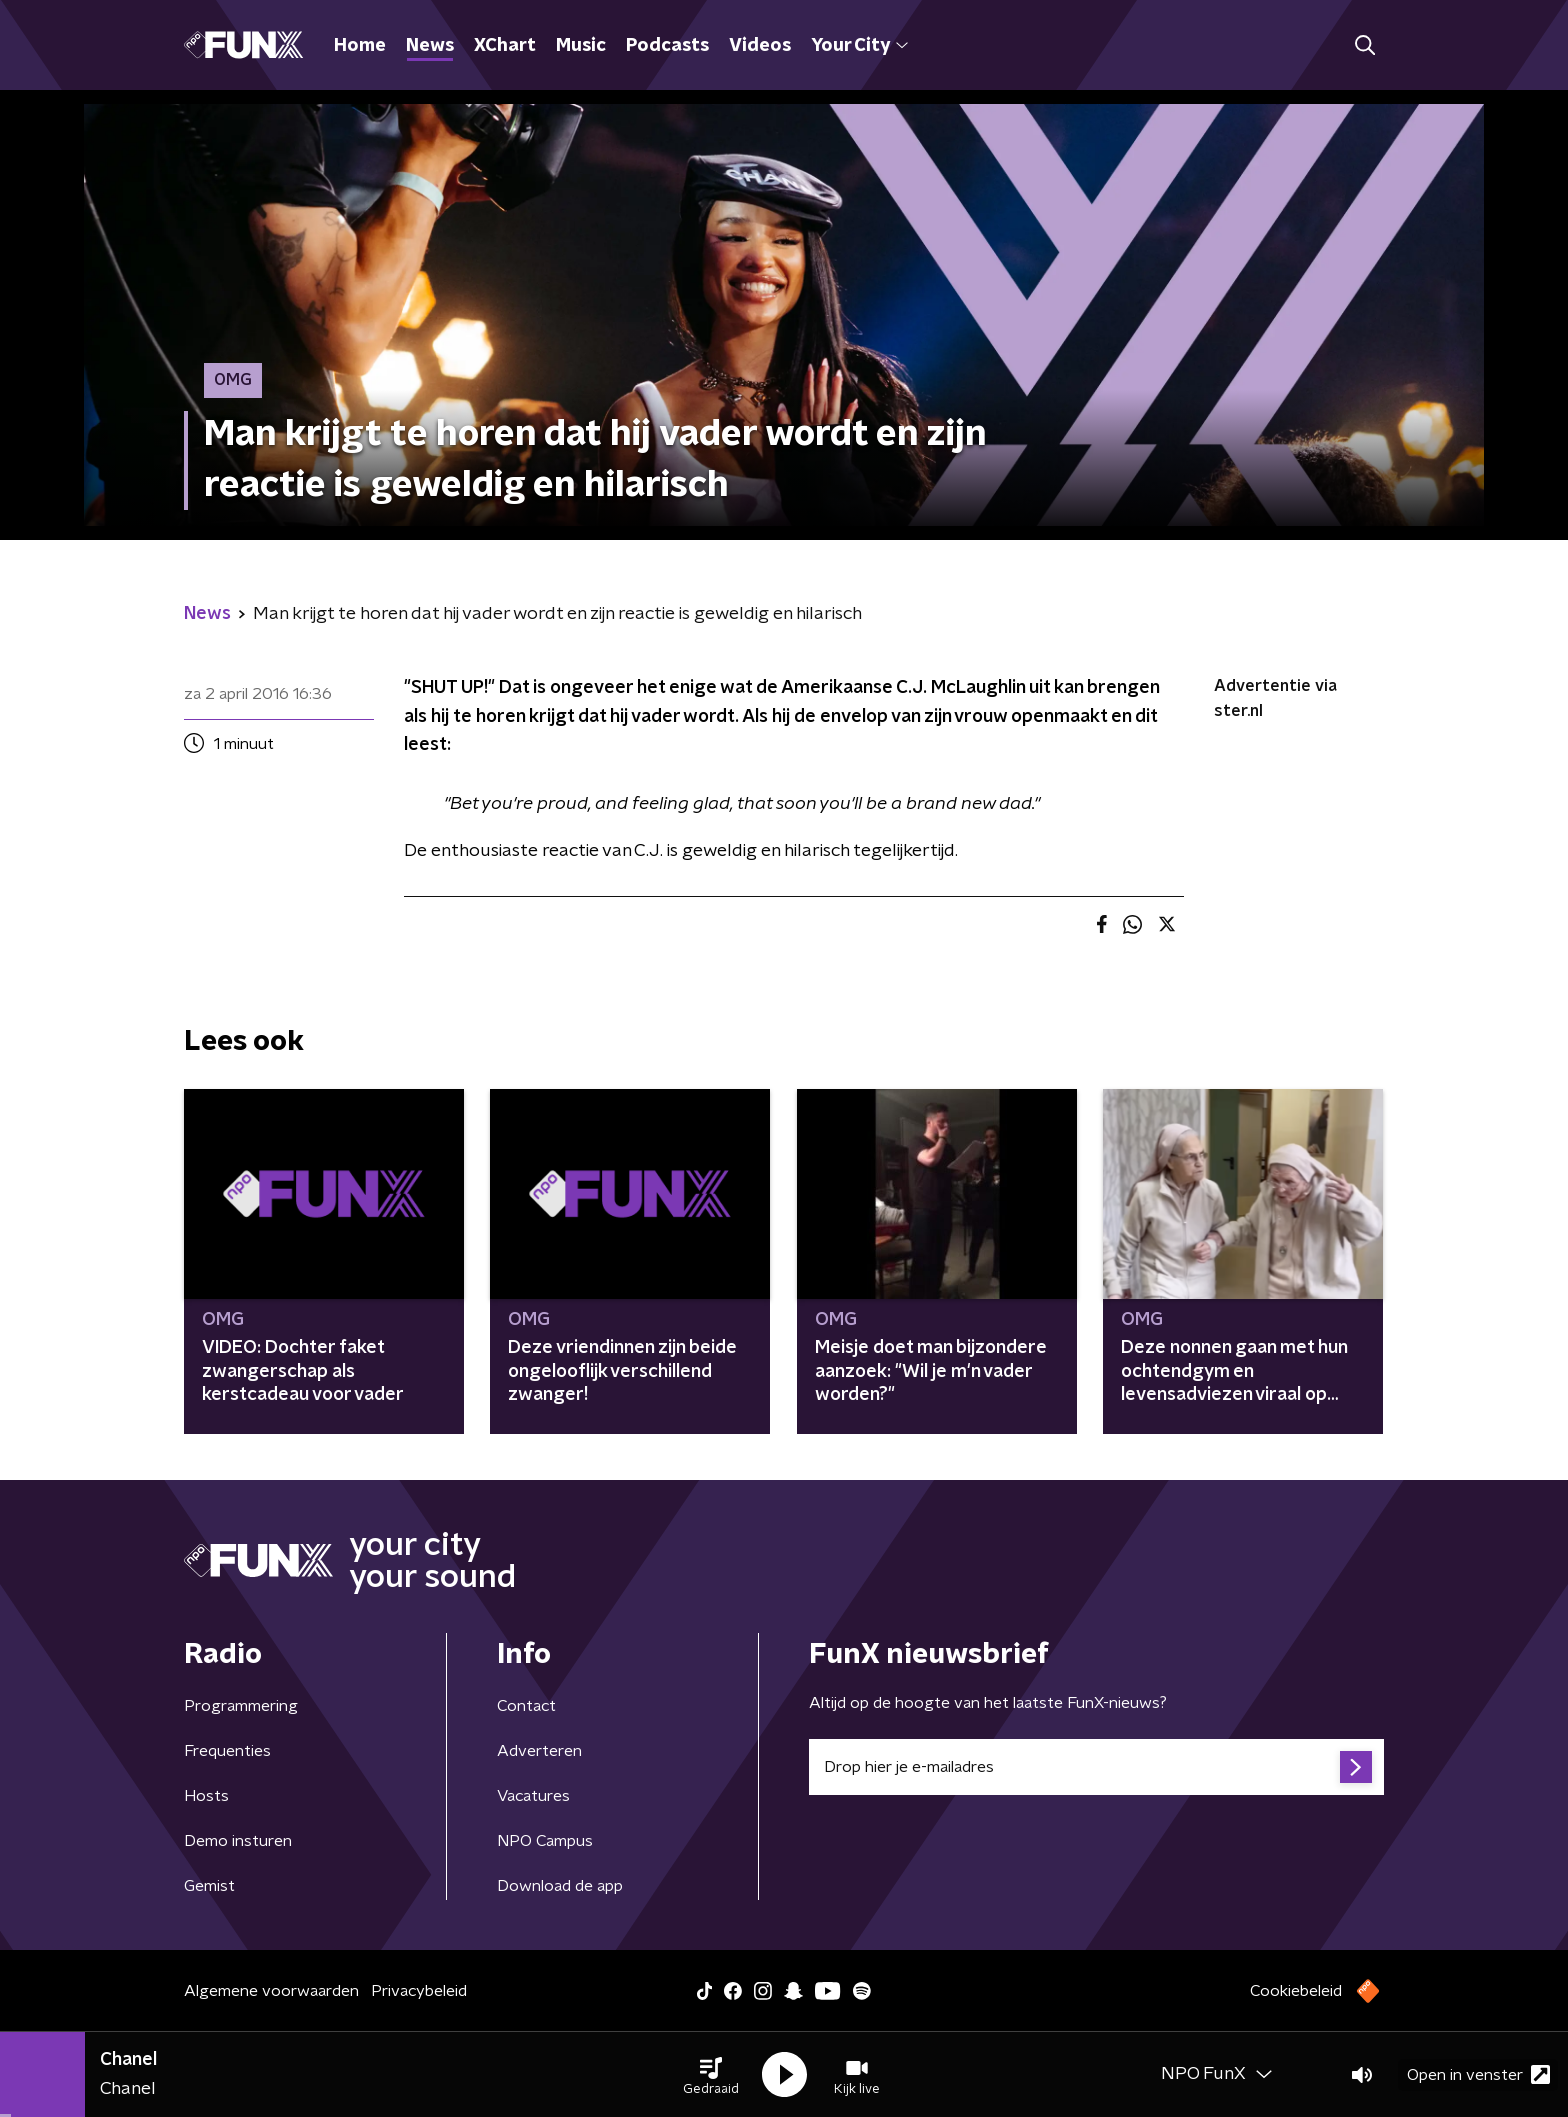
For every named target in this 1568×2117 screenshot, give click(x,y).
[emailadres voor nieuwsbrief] (1096, 1767)
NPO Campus (545, 1841)
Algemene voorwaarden (271, 1991)
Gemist (209, 1886)
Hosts (206, 1796)
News (430, 46)
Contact (526, 1706)
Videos (760, 46)
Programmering (241, 1706)
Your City (859, 46)
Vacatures (533, 1796)
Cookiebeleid (1296, 1991)
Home (360, 46)
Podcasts (667, 46)
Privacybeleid (419, 1991)
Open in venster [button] (1478, 2074)
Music (581, 46)
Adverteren (539, 1751)
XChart (505, 46)
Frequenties (227, 1751)
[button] (711, 2075)
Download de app (560, 1886)
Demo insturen (238, 1841)
